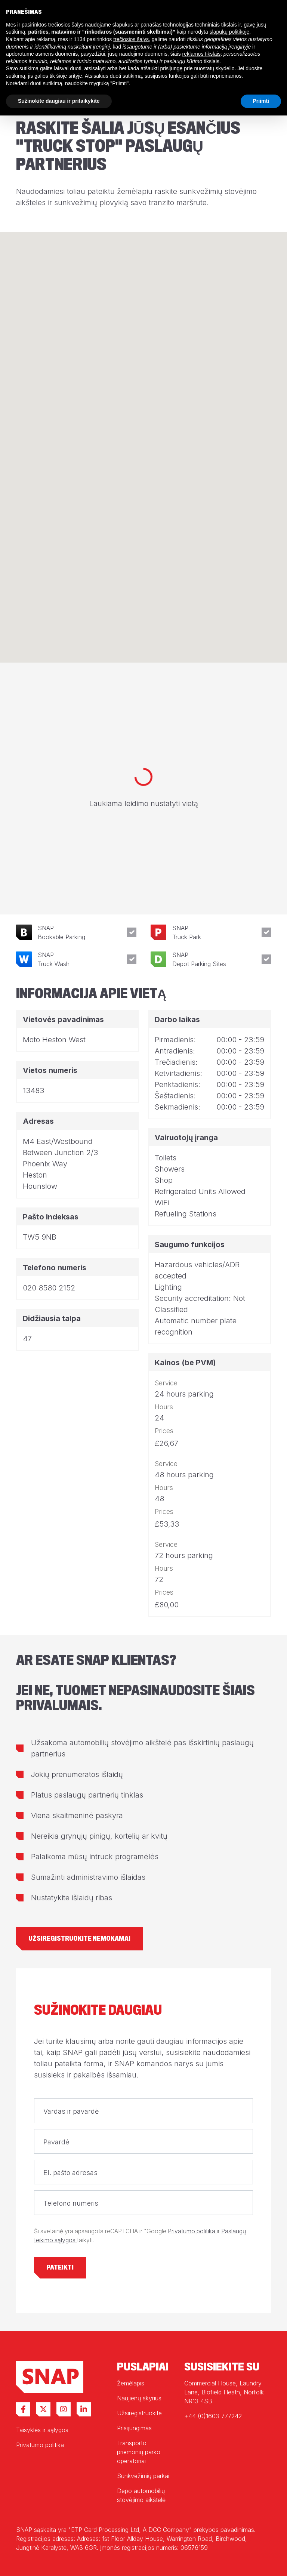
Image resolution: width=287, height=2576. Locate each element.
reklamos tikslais (201, 54)
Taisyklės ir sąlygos (42, 2430)
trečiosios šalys (131, 39)
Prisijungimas (134, 2428)
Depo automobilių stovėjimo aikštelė (141, 2495)
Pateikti (60, 2267)
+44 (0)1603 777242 (213, 2416)
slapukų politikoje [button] (230, 32)
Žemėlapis (130, 2383)
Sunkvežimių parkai (143, 2476)
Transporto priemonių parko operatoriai (138, 2452)
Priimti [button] (261, 101)
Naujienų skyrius (139, 2398)
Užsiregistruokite (139, 2413)
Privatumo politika (192, 2231)
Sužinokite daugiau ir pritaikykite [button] (59, 101)
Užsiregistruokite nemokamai (79, 1938)
